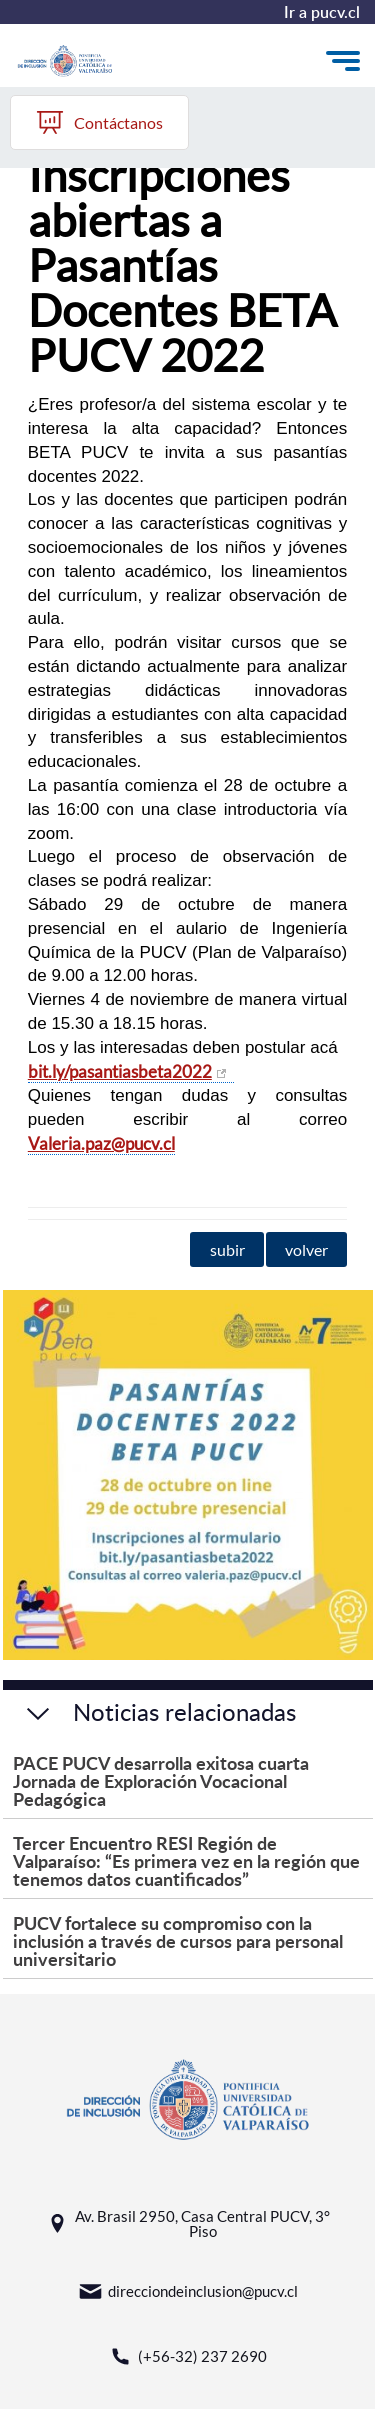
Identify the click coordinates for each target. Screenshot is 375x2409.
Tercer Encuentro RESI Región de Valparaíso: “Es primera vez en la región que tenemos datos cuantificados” (186, 1860)
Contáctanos (99, 122)
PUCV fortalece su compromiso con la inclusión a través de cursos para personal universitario (178, 1940)
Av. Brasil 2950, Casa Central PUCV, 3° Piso (187, 2224)
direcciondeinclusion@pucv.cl (188, 2291)
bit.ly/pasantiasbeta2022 (120, 1071)
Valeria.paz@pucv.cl (101, 1143)
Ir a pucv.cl (322, 12)
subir (227, 1249)
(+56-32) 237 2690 (187, 2356)
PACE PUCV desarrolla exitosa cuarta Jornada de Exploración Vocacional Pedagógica (161, 1780)
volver (306, 1249)
